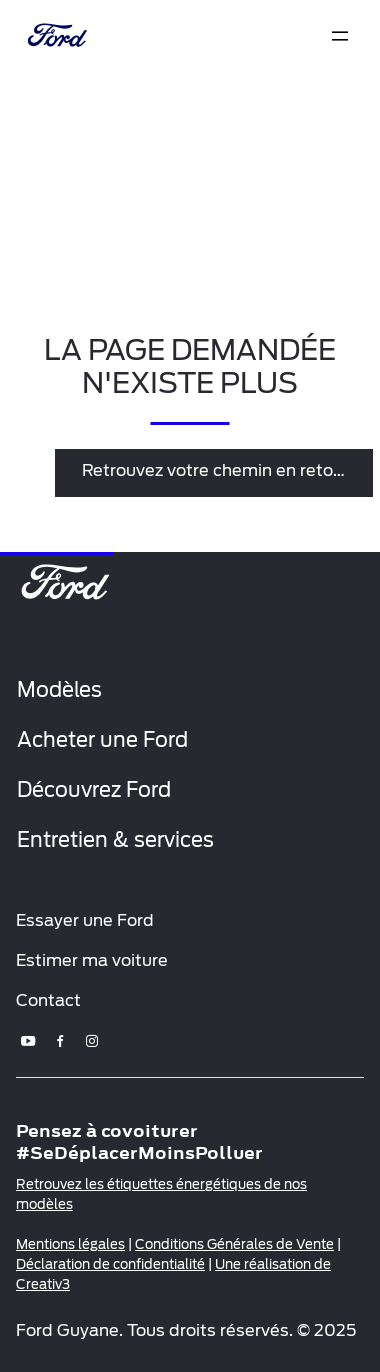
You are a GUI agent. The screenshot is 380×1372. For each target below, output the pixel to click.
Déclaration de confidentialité (110, 1264)
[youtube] (28, 1040)
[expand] (340, 36)
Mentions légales (70, 1244)
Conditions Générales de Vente (234, 1244)
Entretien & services (115, 840)
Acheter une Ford (102, 740)
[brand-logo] (55, 37)
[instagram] (92, 1040)
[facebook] (60, 1040)
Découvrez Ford (94, 790)
